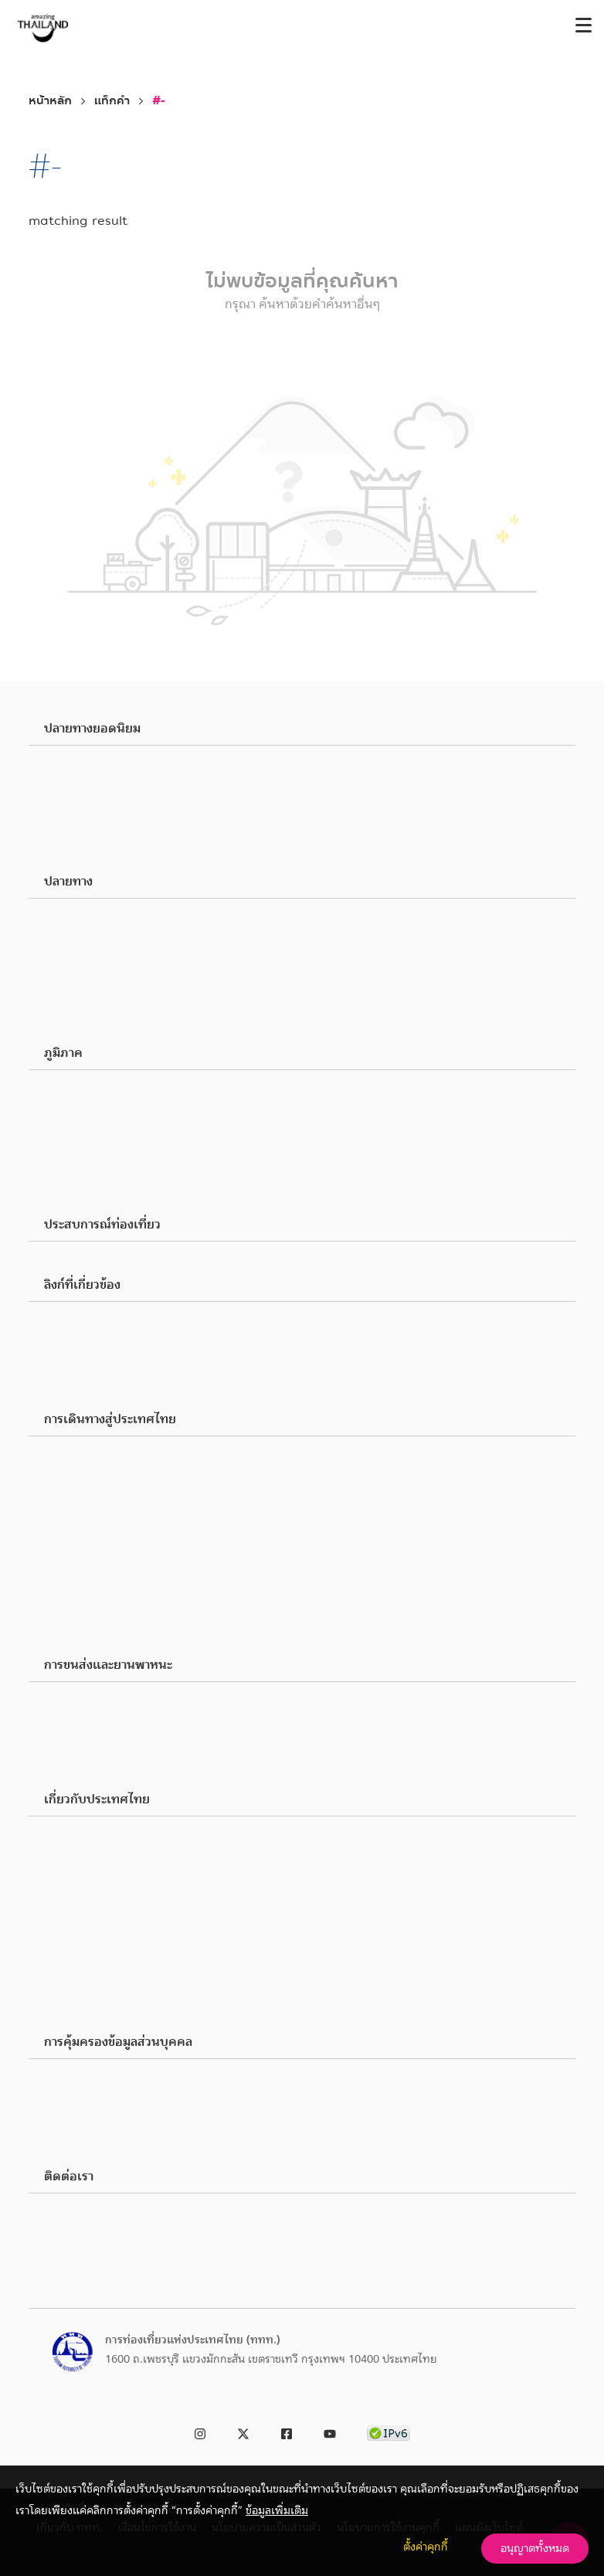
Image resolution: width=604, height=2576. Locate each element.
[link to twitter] (243, 2431)
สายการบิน (90, 1742)
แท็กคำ (112, 101)
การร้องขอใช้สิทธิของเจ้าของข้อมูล (142, 2101)
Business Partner (105, 1325)
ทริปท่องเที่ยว (98, 1973)
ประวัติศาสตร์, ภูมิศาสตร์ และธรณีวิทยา (154, 1914)
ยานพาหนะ (91, 1761)
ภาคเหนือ (87, 1093)
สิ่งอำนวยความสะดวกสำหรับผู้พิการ (145, 1589)
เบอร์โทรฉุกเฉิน (101, 1552)
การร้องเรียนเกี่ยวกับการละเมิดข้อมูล (148, 2119)
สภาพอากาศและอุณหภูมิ (121, 1839)
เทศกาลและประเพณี (112, 1014)
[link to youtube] (330, 2431)
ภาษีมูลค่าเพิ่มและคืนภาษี (123, 1496)
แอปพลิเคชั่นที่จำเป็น (113, 1571)
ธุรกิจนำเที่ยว (96, 1995)
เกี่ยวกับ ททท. (99, 1362)
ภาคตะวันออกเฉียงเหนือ (120, 1149)
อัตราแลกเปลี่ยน (103, 1533)
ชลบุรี (78, 824)
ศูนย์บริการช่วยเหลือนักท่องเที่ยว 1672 (154, 2235)
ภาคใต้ (81, 1167)
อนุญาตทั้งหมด (535, 2548)
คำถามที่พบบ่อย (102, 1608)
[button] (302, 729)
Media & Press (99, 1343)
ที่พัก (77, 2018)
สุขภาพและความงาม (111, 977)
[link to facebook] (286, 2431)
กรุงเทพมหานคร (103, 769)
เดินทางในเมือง (100, 1705)
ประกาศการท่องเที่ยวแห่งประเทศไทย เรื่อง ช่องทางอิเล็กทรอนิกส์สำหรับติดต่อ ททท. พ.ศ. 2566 (283, 2254)
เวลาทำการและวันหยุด (116, 1876)
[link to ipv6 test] (389, 2431)
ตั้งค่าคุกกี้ (425, 2546)
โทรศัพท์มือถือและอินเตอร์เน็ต (135, 1515)
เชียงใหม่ (86, 787)
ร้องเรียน (86, 1380)
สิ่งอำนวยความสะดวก (113, 1895)
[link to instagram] (200, 2431)
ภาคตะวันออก (96, 1130)
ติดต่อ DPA (90, 2138)
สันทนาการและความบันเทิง (127, 996)
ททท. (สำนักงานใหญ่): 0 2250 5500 (149, 2216)
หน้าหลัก (50, 101)
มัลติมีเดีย (88, 1626)
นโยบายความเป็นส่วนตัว (120, 2082)
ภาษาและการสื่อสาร (109, 1858)
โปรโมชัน (87, 1951)
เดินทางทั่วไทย (100, 1724)
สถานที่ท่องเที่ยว (103, 921)
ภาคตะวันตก (94, 1186)
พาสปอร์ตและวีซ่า (105, 1459)
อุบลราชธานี (92, 843)
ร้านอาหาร (88, 940)
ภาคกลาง (86, 1112)
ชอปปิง (81, 959)
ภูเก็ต (78, 806)
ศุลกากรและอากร (105, 1478)
